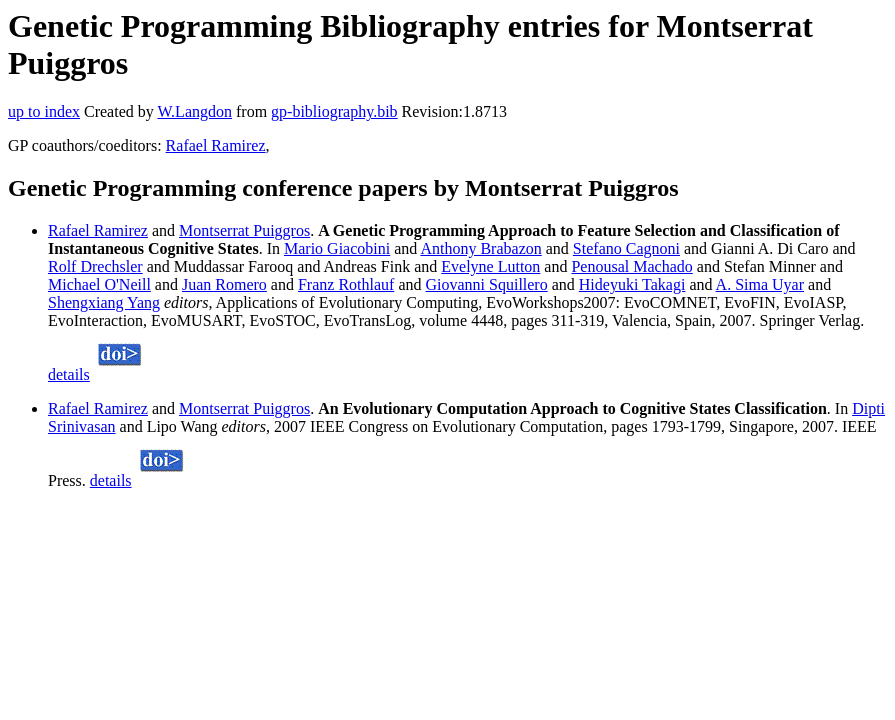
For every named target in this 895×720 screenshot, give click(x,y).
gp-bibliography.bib (334, 111)
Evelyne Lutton (490, 266)
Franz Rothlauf (346, 284)
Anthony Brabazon (480, 248)
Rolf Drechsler (95, 266)
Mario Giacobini (337, 248)
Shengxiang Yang (104, 302)
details (69, 374)
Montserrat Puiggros (244, 230)
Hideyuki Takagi (632, 284)
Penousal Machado (631, 266)
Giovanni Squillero (486, 284)
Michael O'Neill (99, 284)
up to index (44, 111)
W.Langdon (194, 111)
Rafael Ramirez (216, 145)
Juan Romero (224, 284)
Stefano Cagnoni (626, 248)
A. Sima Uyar (760, 284)
